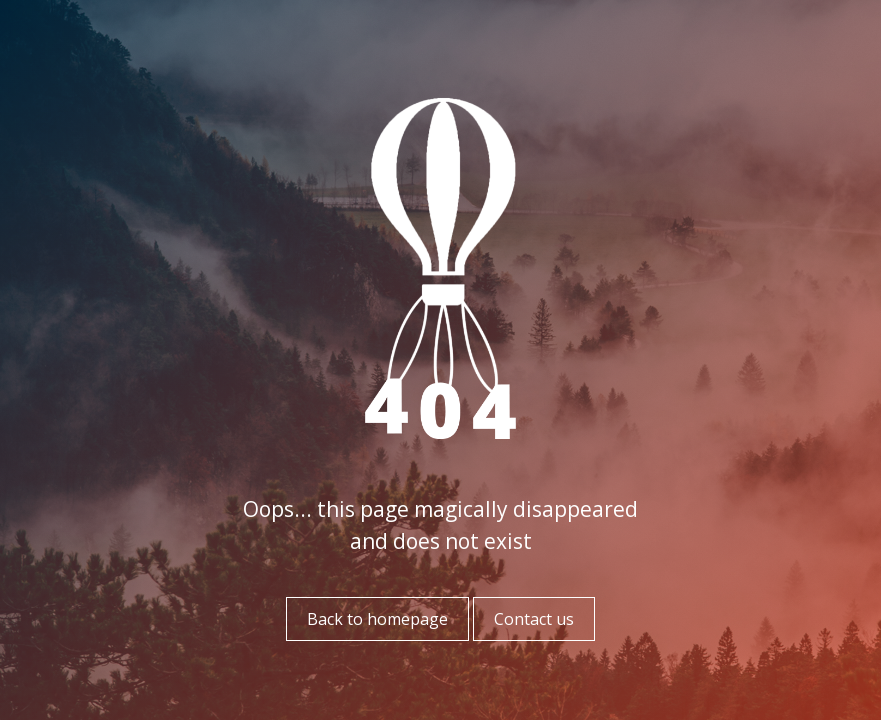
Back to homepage (377, 619)
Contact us (534, 619)
